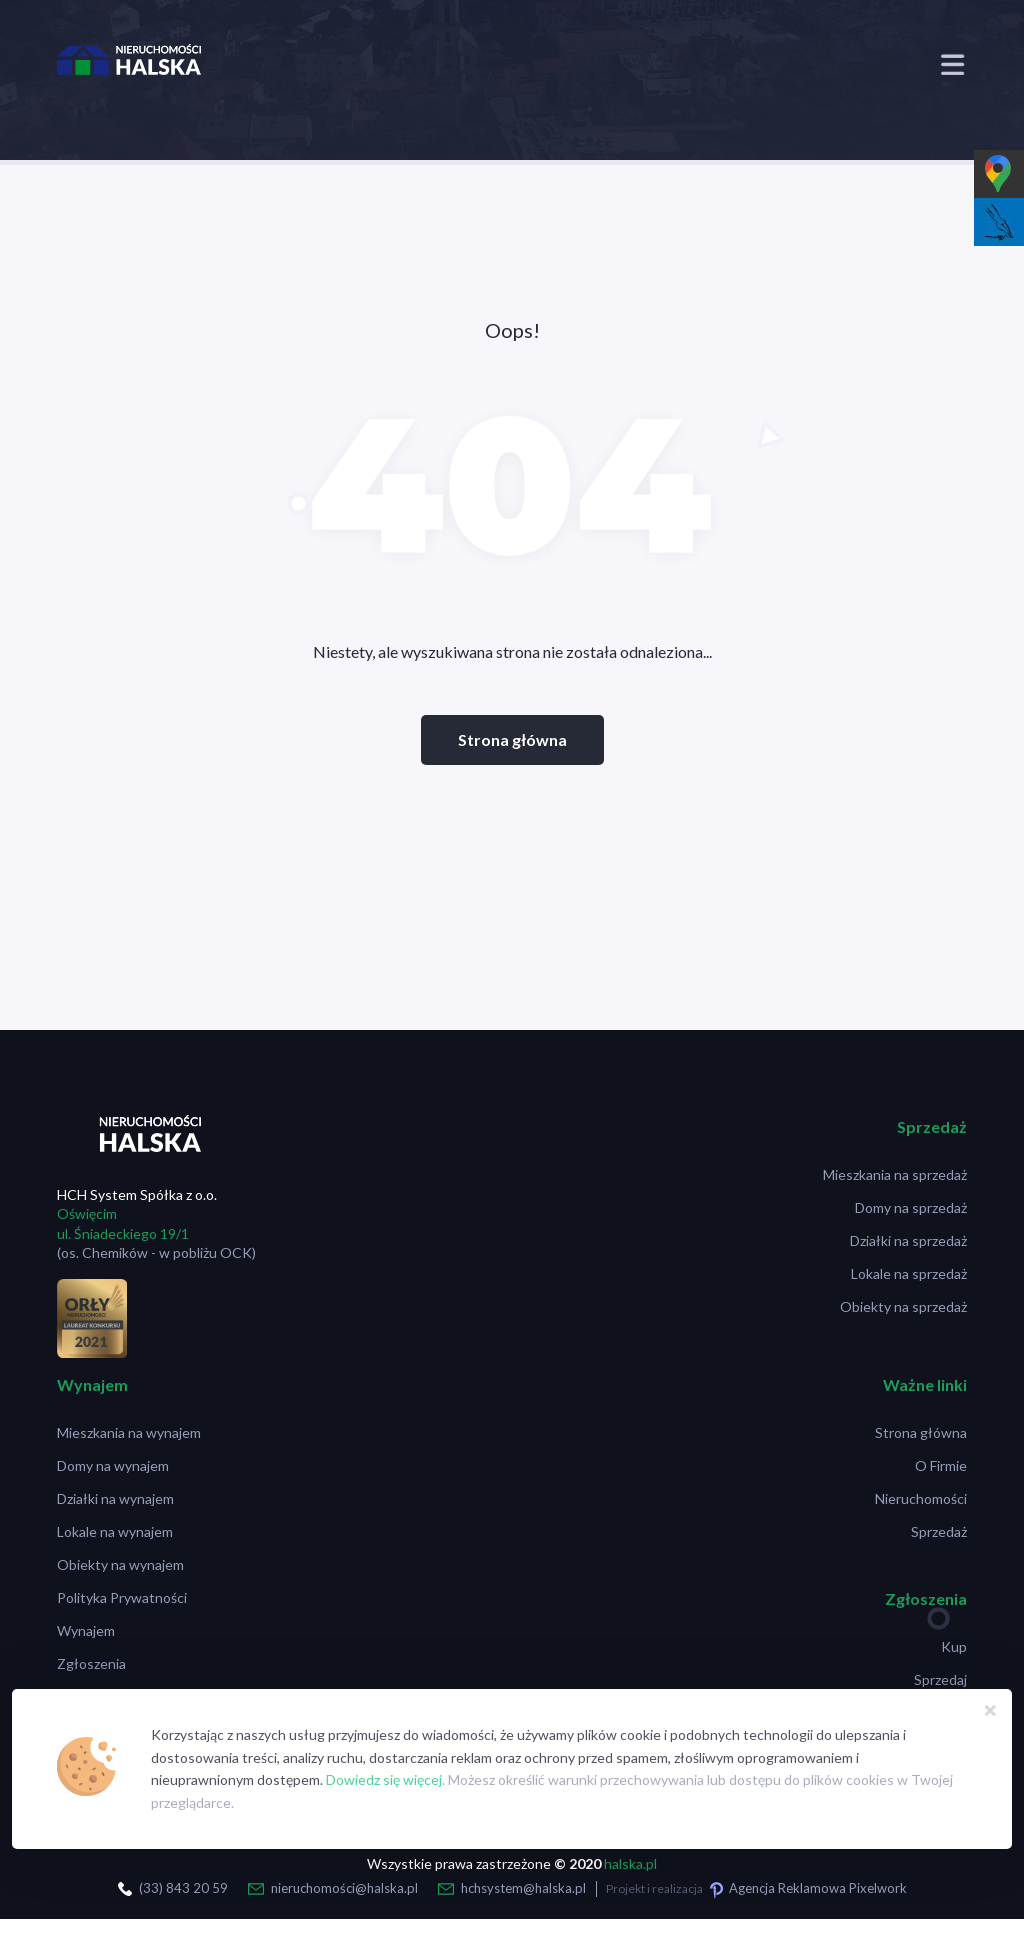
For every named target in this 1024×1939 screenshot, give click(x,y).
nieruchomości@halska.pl (344, 1888)
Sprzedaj (940, 1679)
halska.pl (630, 1863)
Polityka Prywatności (122, 1597)
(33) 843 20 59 (183, 1888)
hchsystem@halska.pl (523, 1888)
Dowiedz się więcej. (385, 1779)
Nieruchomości (921, 1498)
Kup (954, 1646)
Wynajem (86, 1630)
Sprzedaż (939, 1531)
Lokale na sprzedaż (909, 1273)
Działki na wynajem (115, 1498)
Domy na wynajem (113, 1465)
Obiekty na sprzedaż (903, 1306)
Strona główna (512, 739)
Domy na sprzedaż (911, 1207)
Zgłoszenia (91, 1663)
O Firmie (941, 1465)
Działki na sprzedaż (908, 1240)
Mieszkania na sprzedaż (895, 1174)
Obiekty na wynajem (120, 1564)
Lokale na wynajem (115, 1531)
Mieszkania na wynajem (129, 1432)
